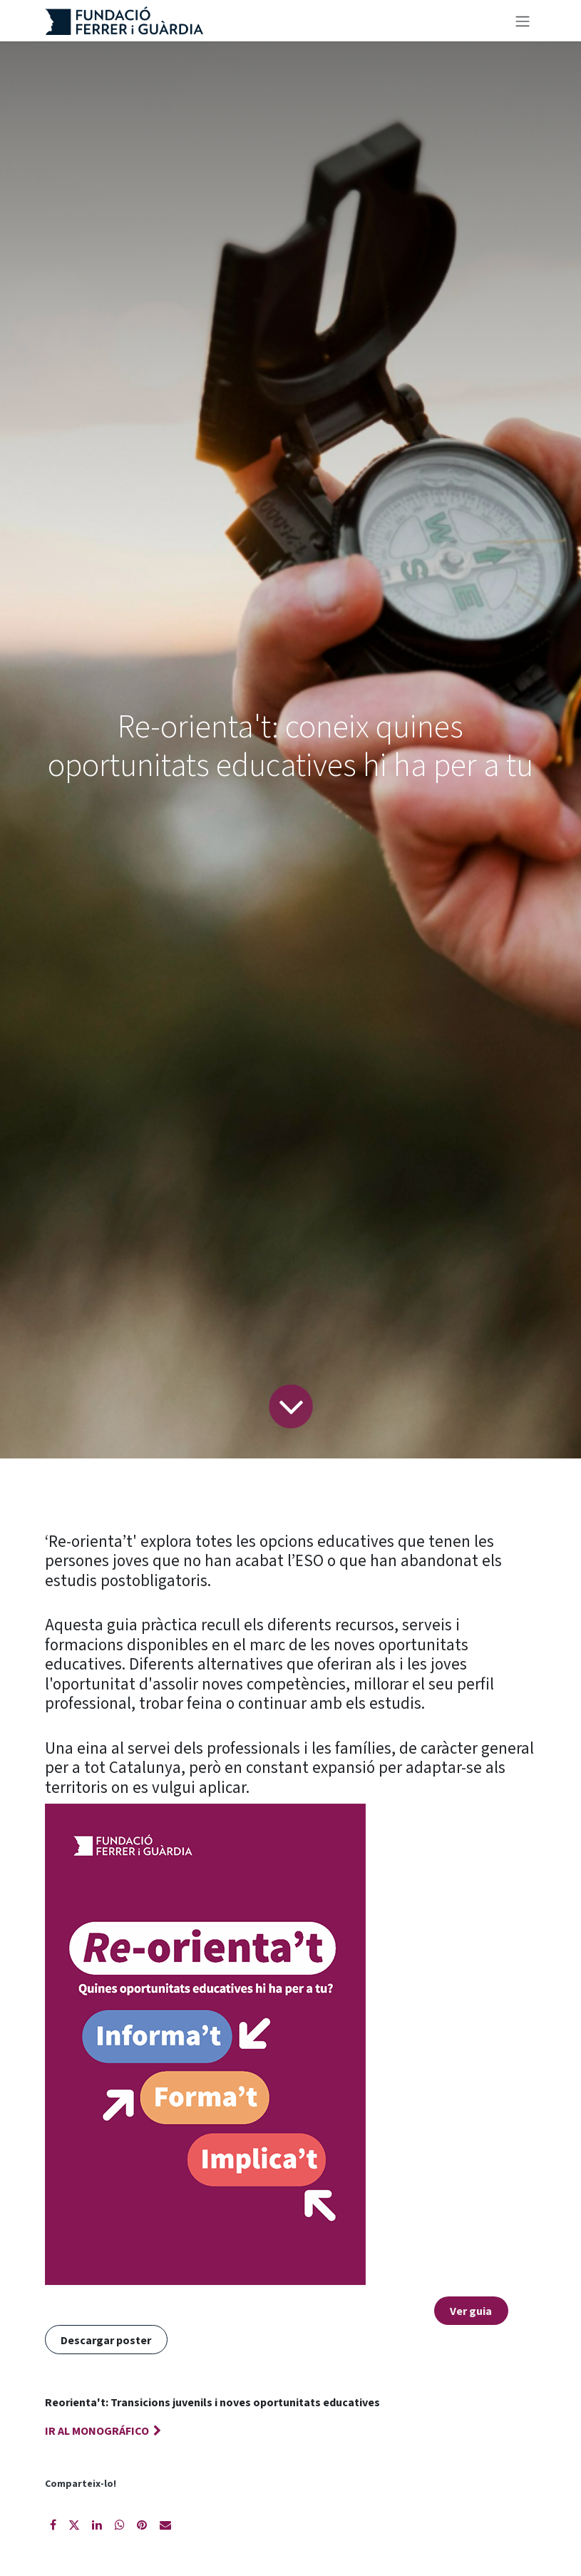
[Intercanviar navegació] (522, 21)
